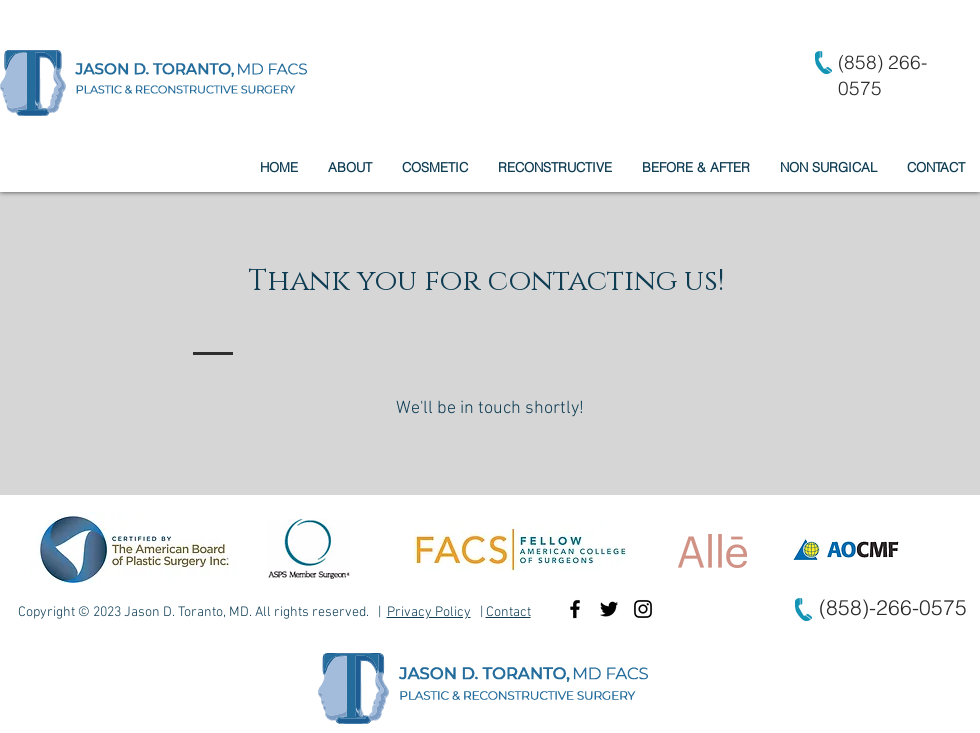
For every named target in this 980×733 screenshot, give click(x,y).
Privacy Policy (429, 612)
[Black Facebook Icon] (575, 609)
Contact (508, 612)
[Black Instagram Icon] (643, 609)
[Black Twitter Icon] (609, 609)
